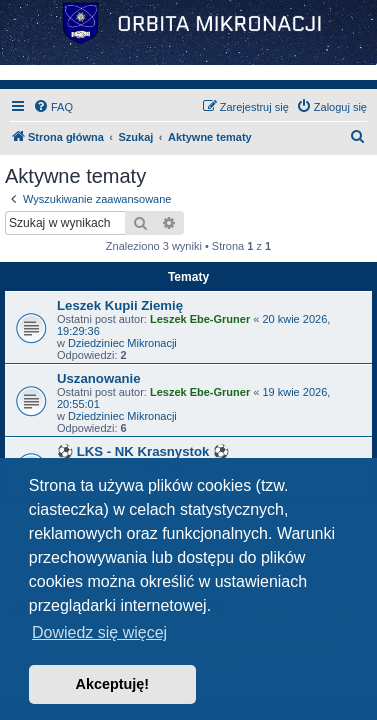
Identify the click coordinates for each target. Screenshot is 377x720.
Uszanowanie (99, 378)
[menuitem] (53, 107)
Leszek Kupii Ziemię (120, 305)
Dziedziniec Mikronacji (122, 343)
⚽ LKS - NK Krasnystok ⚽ (143, 451)
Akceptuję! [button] (113, 684)
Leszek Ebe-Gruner (200, 319)
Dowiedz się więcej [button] (99, 632)
